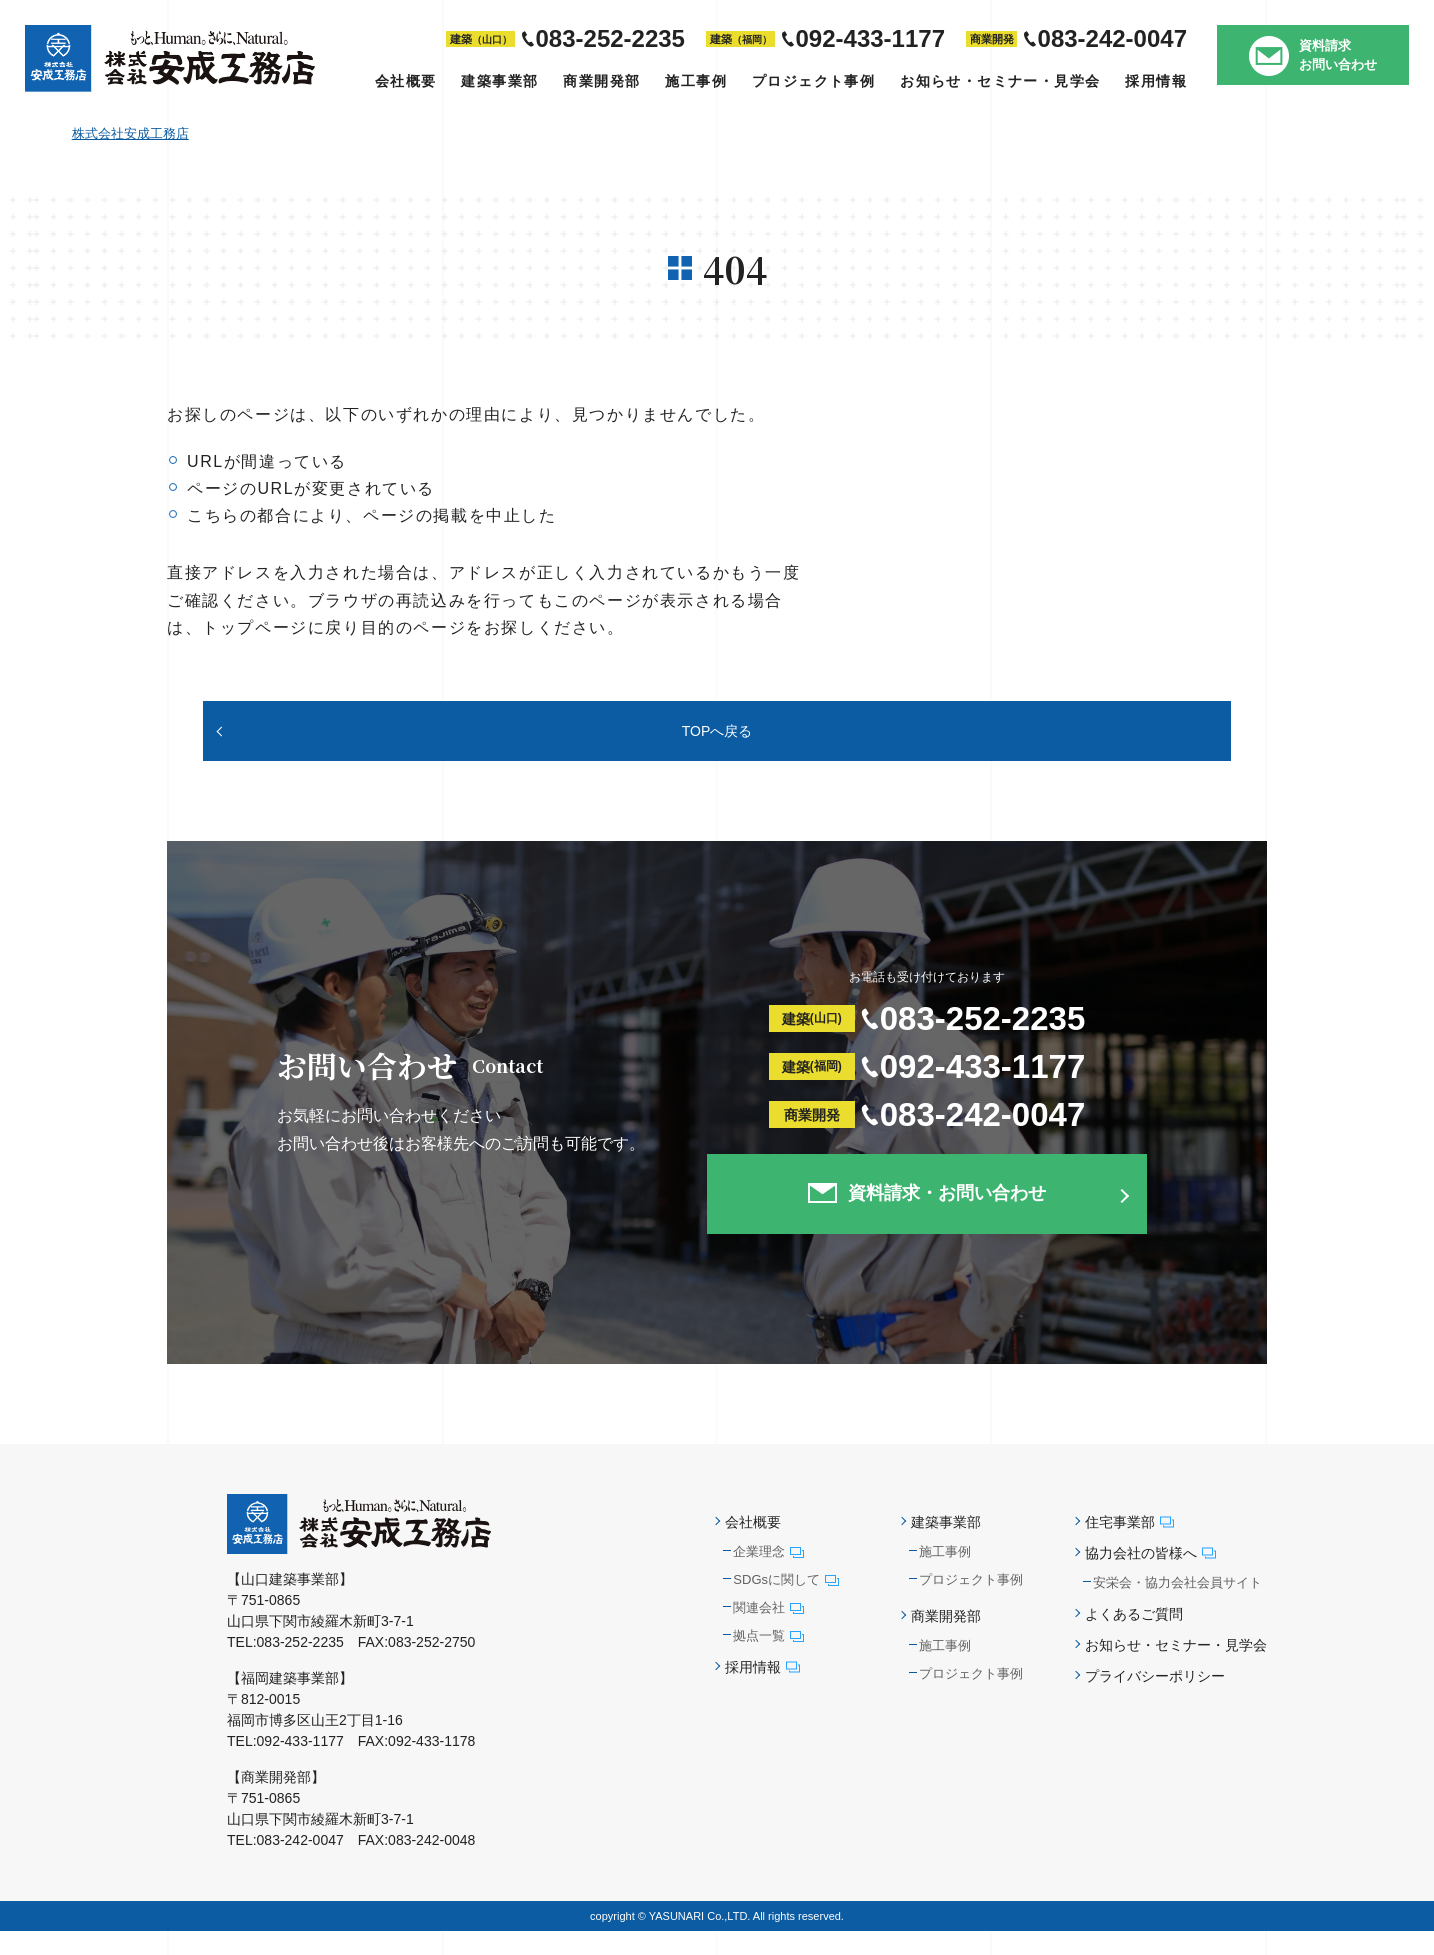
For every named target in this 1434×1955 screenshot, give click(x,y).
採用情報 (1156, 81)
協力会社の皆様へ (1150, 1577)
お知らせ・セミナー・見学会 (1000, 81)
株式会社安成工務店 (130, 133)
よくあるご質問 (1134, 1638)
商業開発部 (601, 81)
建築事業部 (499, 81)
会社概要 (406, 81)
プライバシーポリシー (1155, 1701)
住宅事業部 (1129, 1546)
